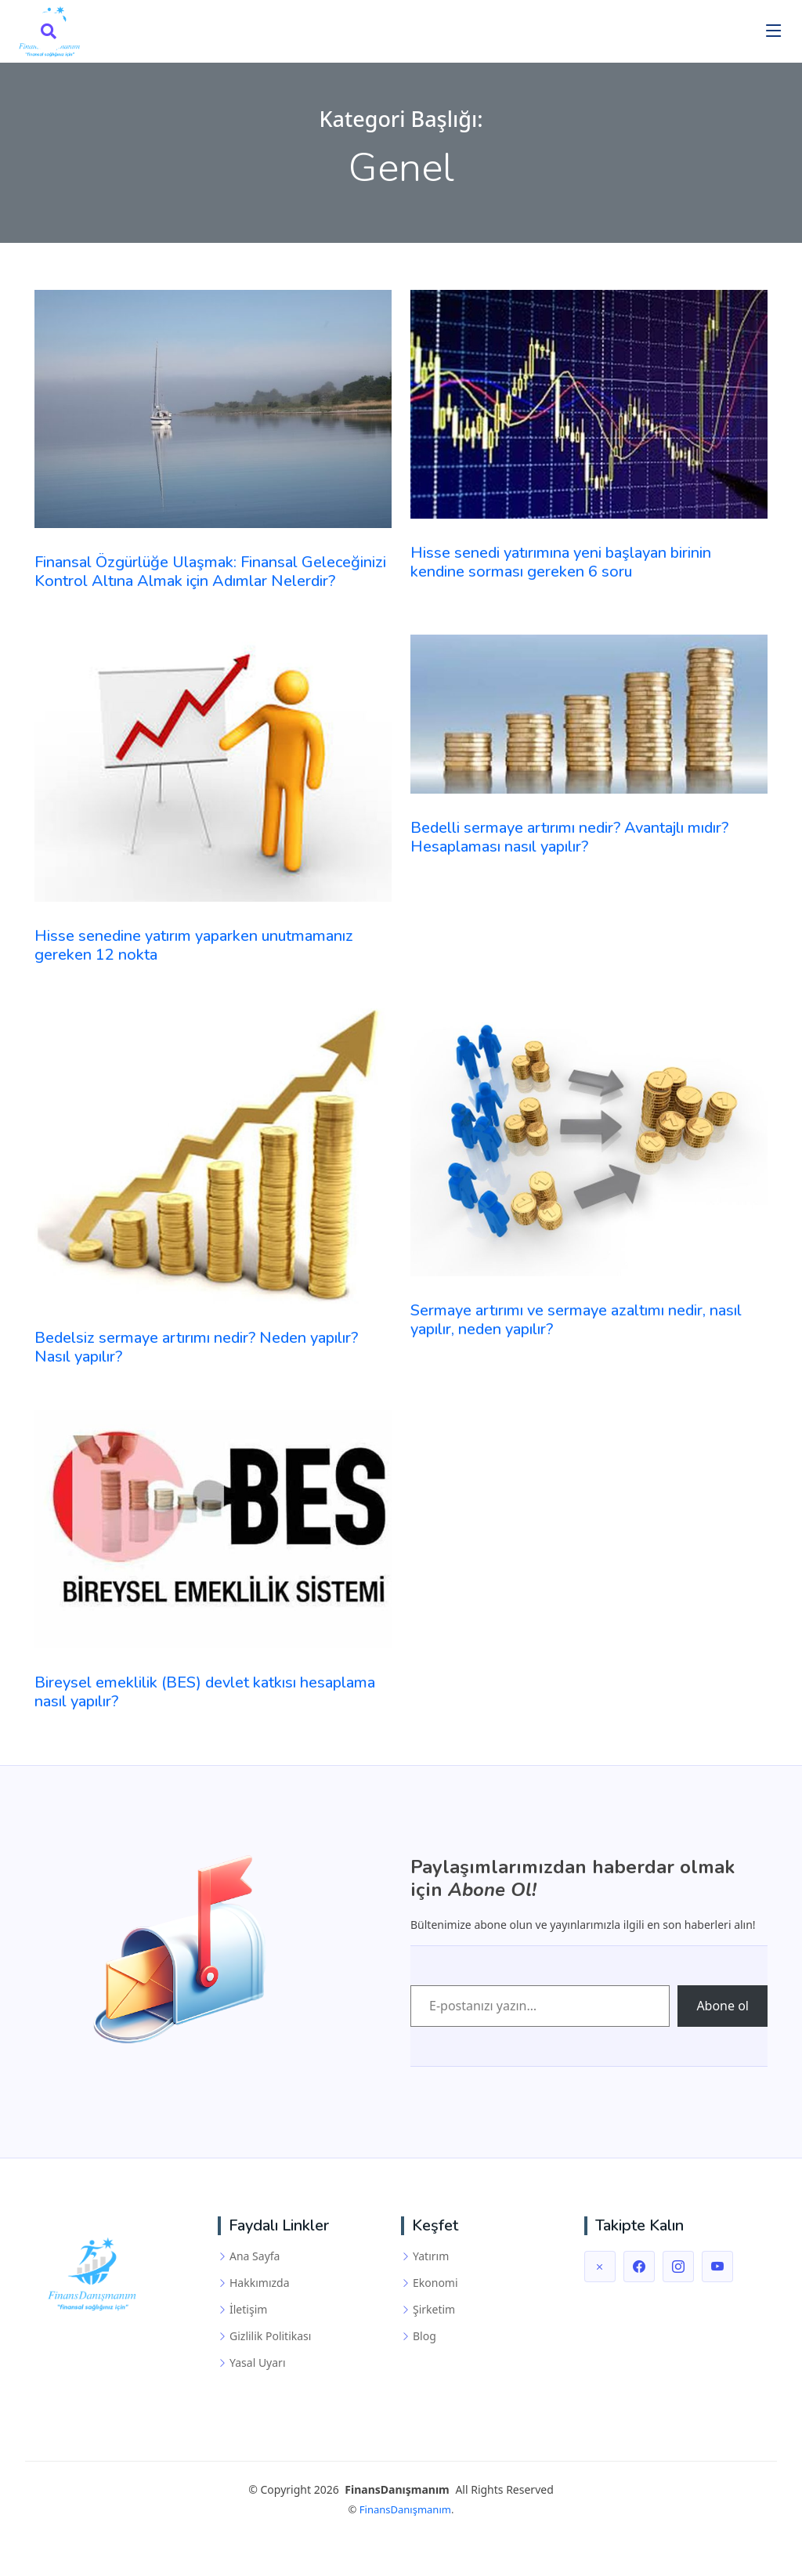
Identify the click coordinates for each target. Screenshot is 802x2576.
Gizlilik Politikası (270, 2336)
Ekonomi (435, 2283)
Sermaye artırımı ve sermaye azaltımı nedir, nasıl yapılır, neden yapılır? (576, 1320)
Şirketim (434, 2309)
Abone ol (722, 2005)
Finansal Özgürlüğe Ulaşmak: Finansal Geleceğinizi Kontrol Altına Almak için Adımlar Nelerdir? (210, 572)
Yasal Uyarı (257, 2362)
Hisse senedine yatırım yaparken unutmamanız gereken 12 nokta (193, 945)
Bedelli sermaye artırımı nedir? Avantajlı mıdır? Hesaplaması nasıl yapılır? (569, 837)
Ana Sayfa (254, 2256)
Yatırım (431, 2256)
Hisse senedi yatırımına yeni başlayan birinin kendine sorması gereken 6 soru (560, 562)
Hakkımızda (259, 2283)
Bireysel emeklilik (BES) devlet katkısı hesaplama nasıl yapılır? (204, 1692)
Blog (424, 2336)
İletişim (248, 2309)
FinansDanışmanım (405, 2509)
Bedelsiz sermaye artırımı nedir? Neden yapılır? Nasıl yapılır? (196, 1347)
